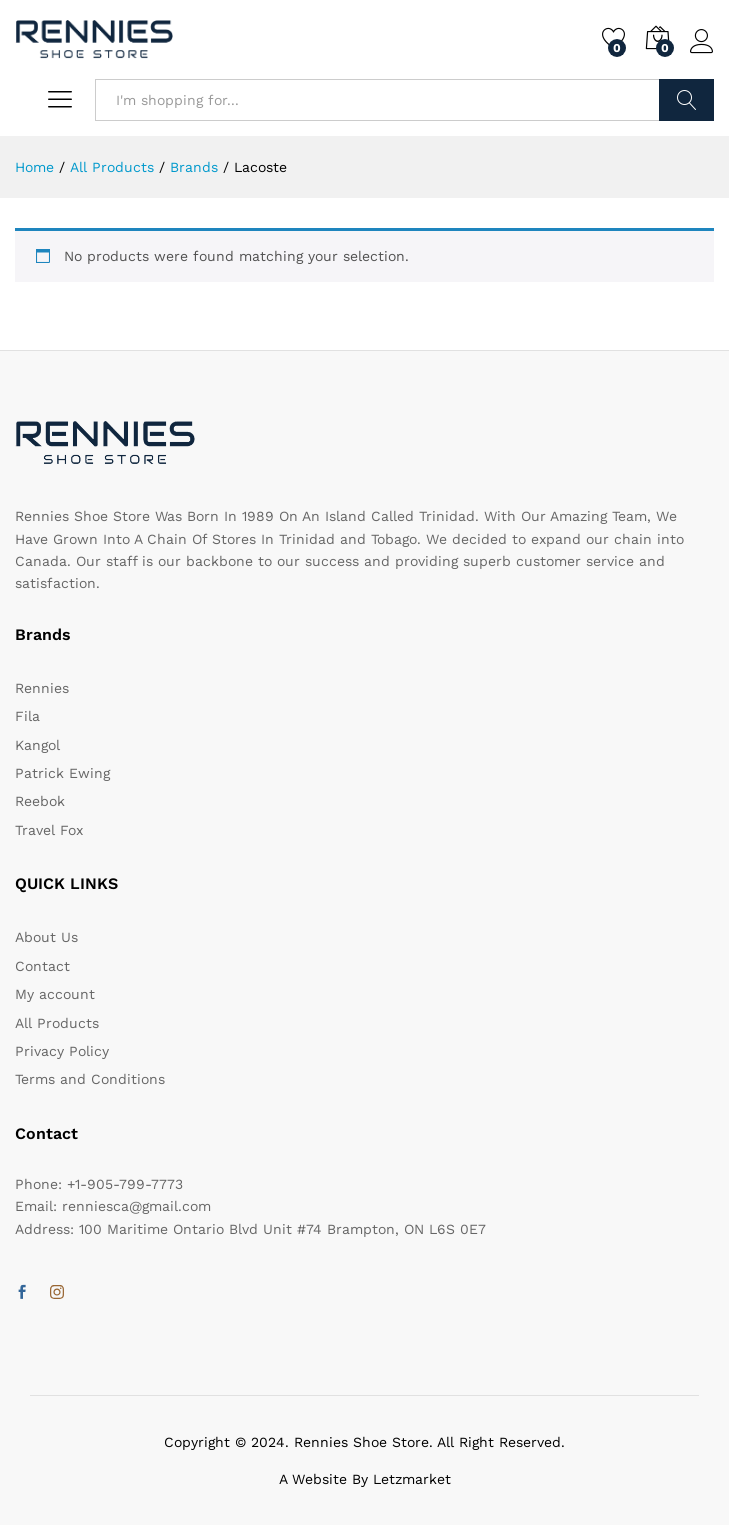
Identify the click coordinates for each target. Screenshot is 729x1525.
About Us (46, 937)
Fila (27, 716)
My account (55, 994)
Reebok (40, 801)
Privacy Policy (62, 1051)
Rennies (42, 688)
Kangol (37, 745)
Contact (42, 966)
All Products (57, 1023)
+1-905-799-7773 (125, 1184)
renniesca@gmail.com (136, 1206)
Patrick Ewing (62, 773)
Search (686, 100)
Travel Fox (49, 830)
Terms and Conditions (90, 1079)
